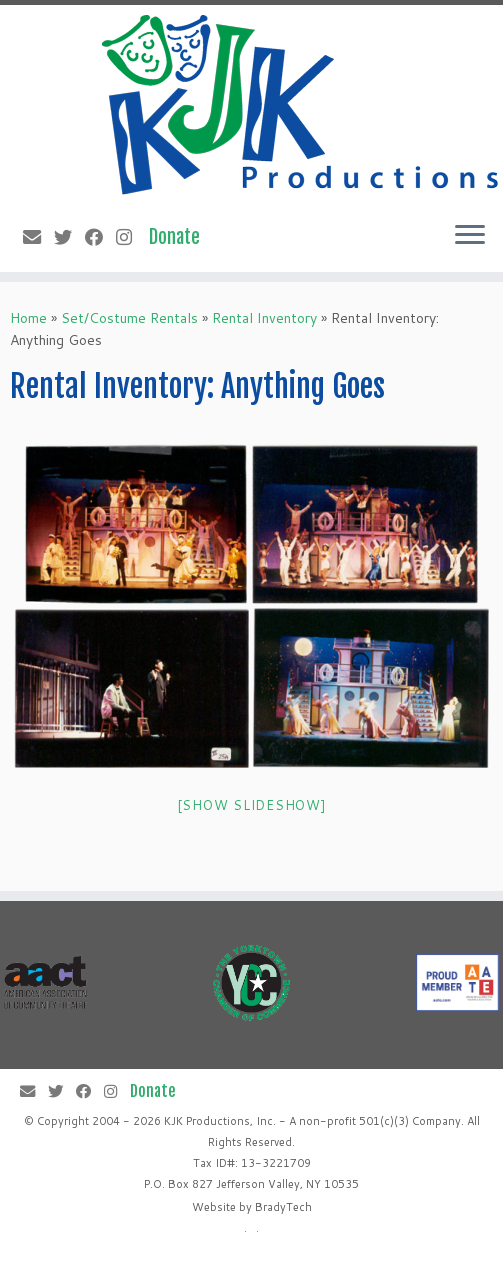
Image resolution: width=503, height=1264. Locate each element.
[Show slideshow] (252, 805)
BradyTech (283, 1207)
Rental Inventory (264, 318)
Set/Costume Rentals (129, 318)
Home (28, 318)
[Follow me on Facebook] (100, 237)
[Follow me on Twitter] (69, 237)
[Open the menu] (470, 236)
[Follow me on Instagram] (130, 237)
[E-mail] (38, 237)
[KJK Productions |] (301, 105)
